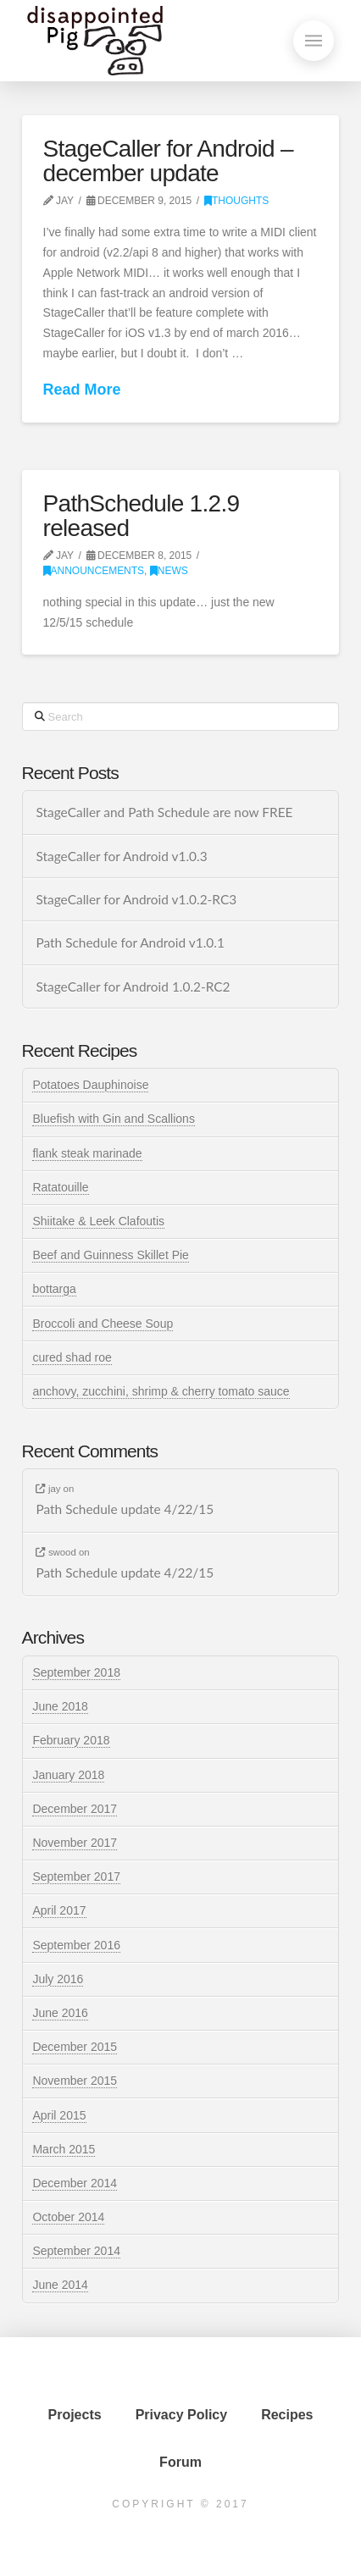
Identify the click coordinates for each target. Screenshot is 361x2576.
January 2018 (68, 1775)
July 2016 (57, 1979)
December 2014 (74, 2183)
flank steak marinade (87, 1153)
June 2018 (59, 1706)
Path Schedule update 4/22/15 (125, 1509)
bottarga (53, 1289)
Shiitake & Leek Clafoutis (98, 1221)
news (169, 571)
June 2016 (59, 2013)
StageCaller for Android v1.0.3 (121, 856)
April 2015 (59, 2115)
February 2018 (70, 1740)
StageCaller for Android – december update (168, 160)
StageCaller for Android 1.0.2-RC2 (133, 986)
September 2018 (76, 1672)
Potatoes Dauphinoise (90, 1085)
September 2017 (76, 1876)
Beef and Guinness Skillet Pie (110, 1255)
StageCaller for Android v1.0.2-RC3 (136, 899)
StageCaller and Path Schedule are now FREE (164, 812)
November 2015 (74, 2080)
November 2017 (74, 1842)
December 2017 (74, 1809)
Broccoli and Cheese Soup (102, 1323)
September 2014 (76, 2251)
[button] (313, 40)
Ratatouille (60, 1187)
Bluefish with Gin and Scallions (113, 1118)
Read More (82, 389)
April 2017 (59, 1910)
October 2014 (68, 2217)
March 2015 (63, 2149)
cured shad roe (71, 1357)
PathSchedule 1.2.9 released (141, 515)
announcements (94, 571)
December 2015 (74, 2047)
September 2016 (76, 1945)
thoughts (236, 201)
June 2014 (59, 2284)
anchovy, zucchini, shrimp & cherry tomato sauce (160, 1391)
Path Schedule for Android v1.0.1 (130, 942)
